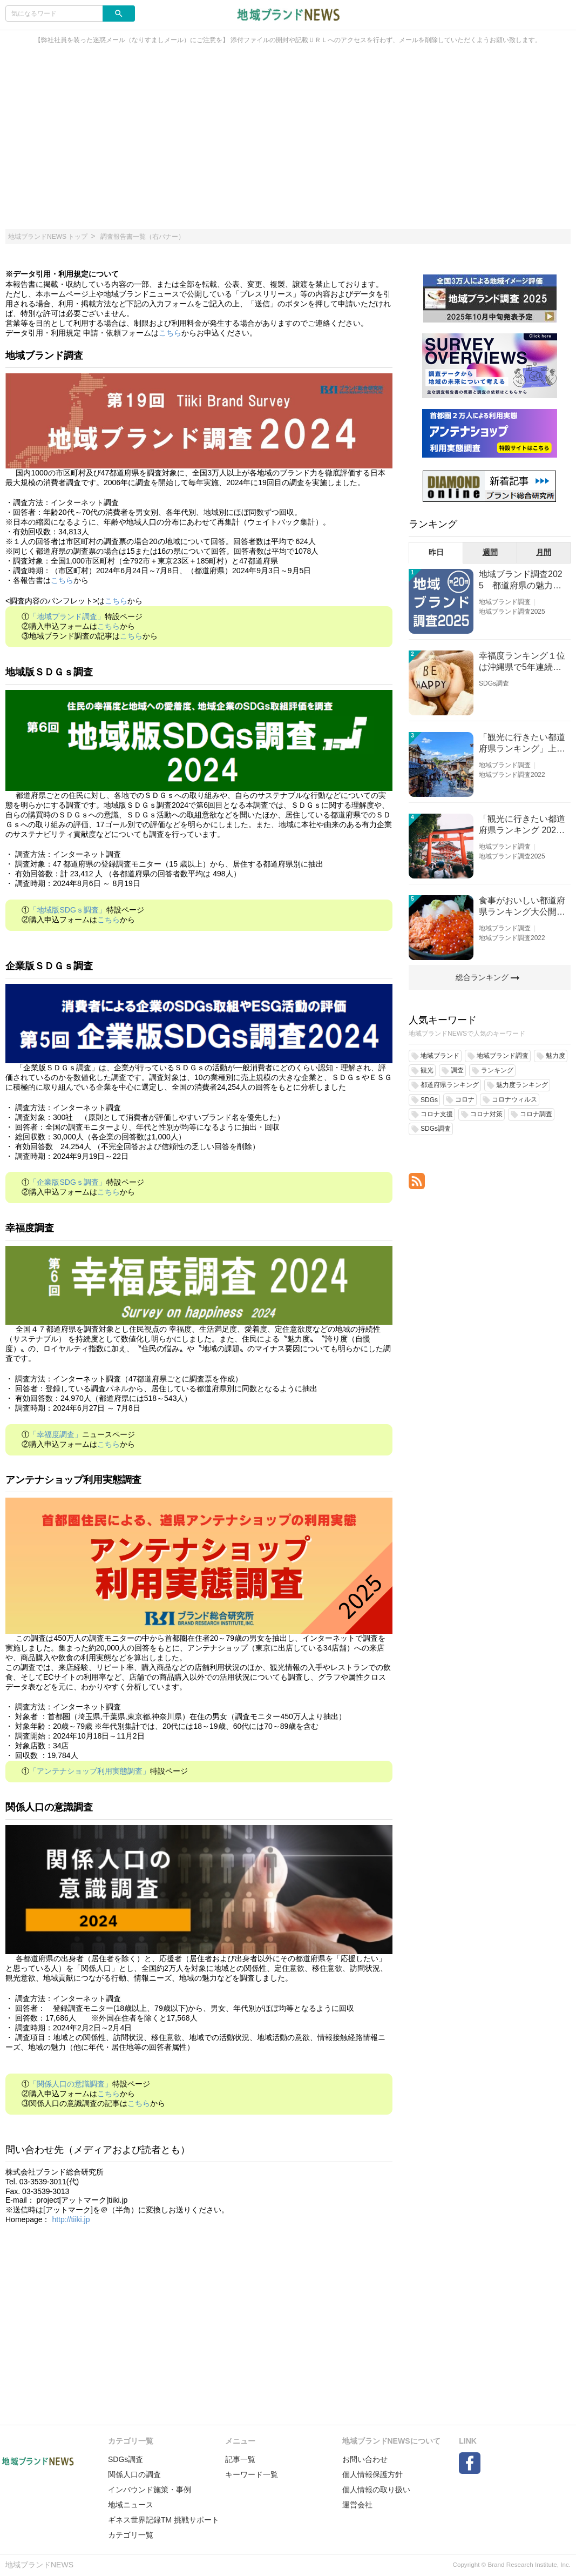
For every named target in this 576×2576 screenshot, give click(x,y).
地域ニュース (130, 2504)
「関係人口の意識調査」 (70, 2083)
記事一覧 (240, 2459)
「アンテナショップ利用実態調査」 (89, 1771)
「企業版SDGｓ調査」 (67, 1182)
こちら (170, 332)
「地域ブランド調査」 (67, 616)
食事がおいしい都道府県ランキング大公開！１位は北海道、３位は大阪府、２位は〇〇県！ (522, 907)
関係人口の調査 (134, 2474)
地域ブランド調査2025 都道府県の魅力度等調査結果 (521, 580)
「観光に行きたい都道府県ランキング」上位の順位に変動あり (522, 744)
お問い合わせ (365, 2459)
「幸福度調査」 (55, 1434)
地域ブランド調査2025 (512, 611)
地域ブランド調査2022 (512, 775)
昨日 (436, 552)
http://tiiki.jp (71, 2219)
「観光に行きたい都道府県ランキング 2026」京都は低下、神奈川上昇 (522, 825)
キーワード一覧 (251, 2474)
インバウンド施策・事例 (149, 2489)
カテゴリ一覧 (130, 2535)
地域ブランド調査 (505, 602)
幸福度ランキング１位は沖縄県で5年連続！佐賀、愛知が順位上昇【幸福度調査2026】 (522, 662)
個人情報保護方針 (372, 2474)
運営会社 (357, 2504)
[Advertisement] (288, 142)
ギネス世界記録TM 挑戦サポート (163, 2519)
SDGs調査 (494, 683)
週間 (490, 552)
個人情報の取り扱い (376, 2489)
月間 (543, 552)
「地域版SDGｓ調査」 (67, 909)
